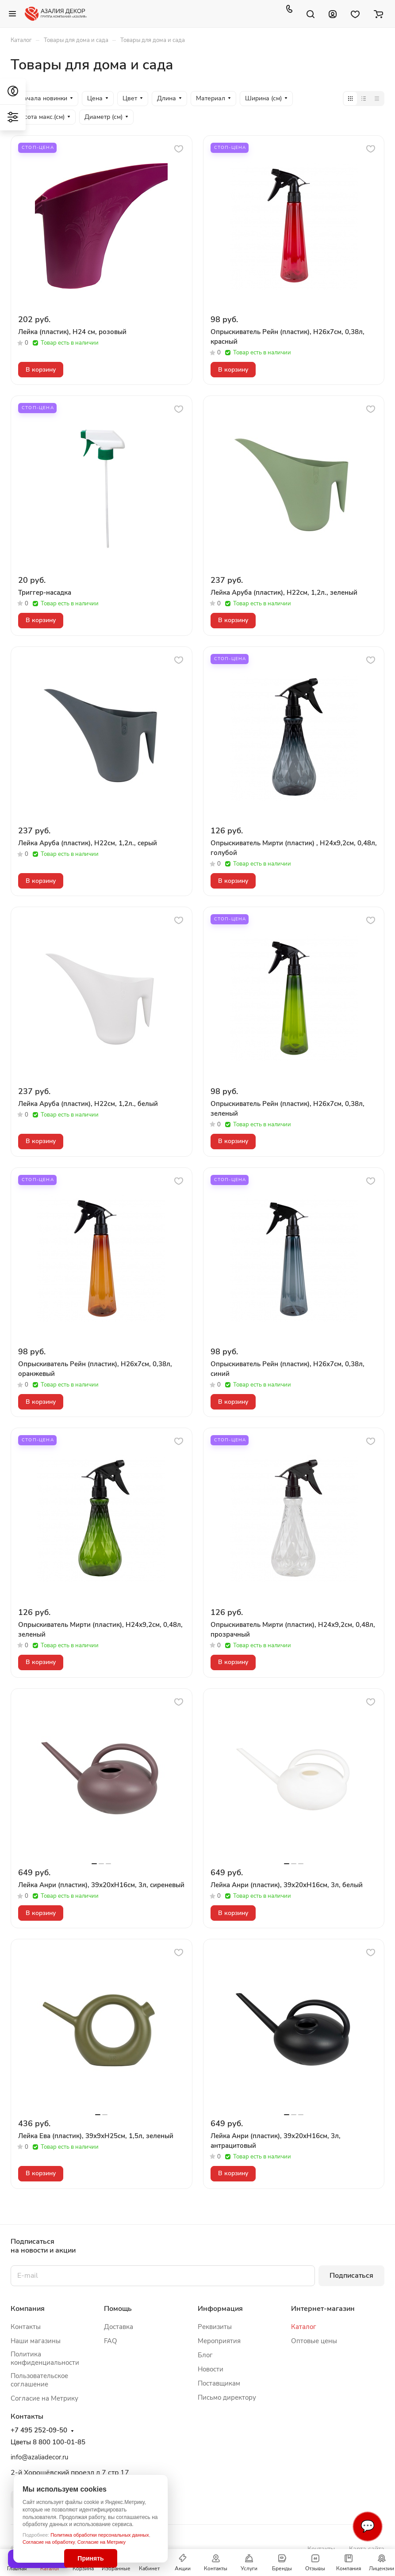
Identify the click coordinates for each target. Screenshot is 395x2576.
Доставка (118, 2326)
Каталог (303, 2326)
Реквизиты (215, 2326)
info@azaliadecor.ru (39, 2457)
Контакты (26, 2326)
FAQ (110, 2341)
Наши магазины (36, 2341)
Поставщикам (219, 2383)
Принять (90, 2558)
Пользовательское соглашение (39, 2380)
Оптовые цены (314, 2341)
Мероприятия (219, 2341)
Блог (205, 2355)
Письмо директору (227, 2397)
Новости (210, 2369)
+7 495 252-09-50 (39, 2430)
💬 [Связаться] (367, 2526)
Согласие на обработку (49, 2542)
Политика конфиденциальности (45, 2358)
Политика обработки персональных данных (99, 2535)
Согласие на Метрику (101, 2542)
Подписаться (351, 2275)
